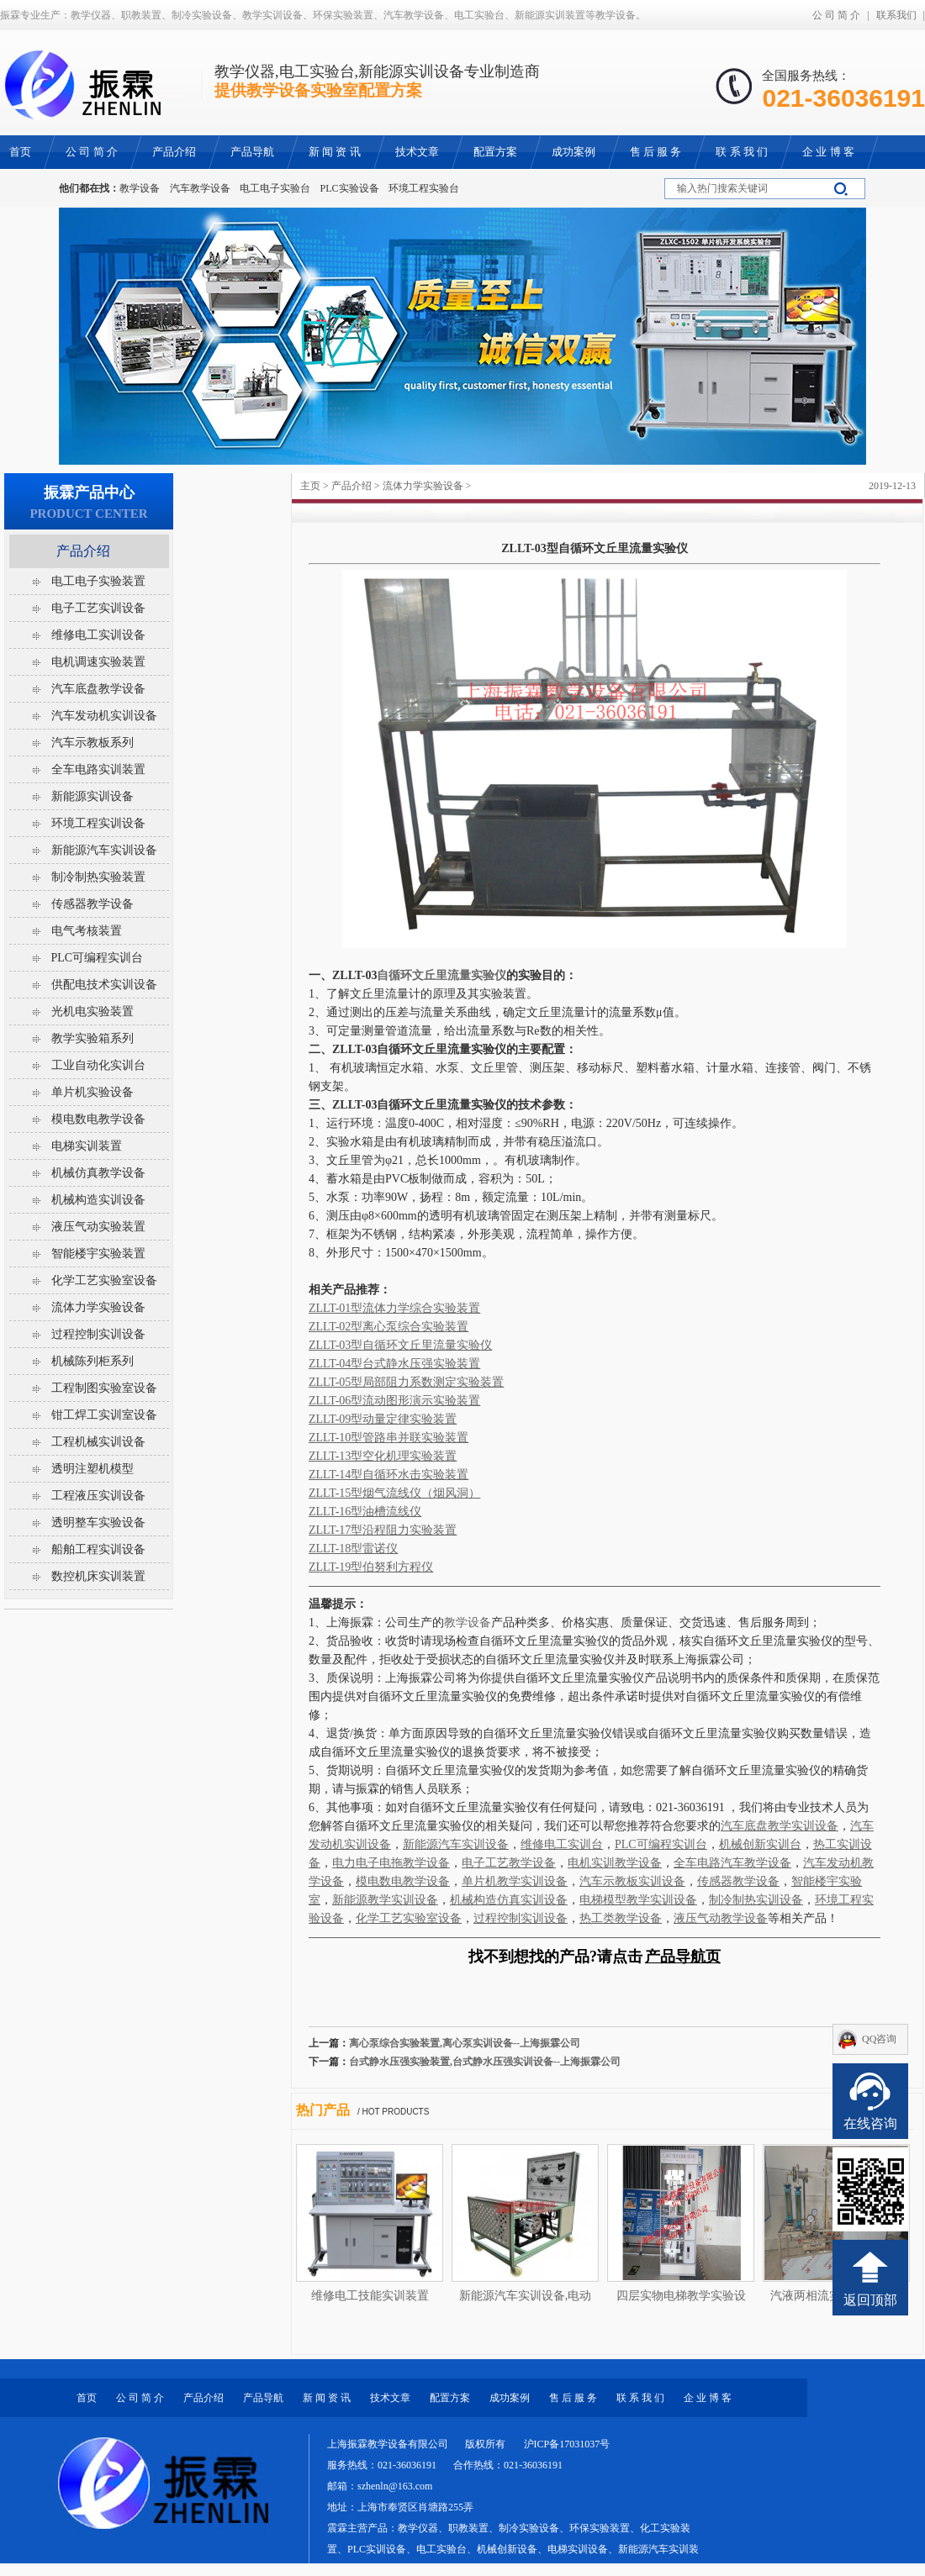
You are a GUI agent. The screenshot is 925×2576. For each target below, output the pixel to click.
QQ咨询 (879, 2039)
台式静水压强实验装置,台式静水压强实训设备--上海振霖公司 (485, 2062)
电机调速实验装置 (98, 662)
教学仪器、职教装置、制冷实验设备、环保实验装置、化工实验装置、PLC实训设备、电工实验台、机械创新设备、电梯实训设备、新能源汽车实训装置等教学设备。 (513, 2549)
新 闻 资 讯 (327, 2398)
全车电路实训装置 (98, 769)
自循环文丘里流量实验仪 (441, 975)
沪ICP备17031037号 (567, 2444)
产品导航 (263, 2398)
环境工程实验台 (423, 188)
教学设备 (139, 188)
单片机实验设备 (92, 1092)
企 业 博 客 (708, 2398)
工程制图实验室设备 (104, 1388)
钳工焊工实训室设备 (104, 1415)
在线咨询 (870, 2123)
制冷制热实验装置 (98, 877)
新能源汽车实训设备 (104, 850)
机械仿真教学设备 (98, 1173)
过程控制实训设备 (98, 1334)
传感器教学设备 (92, 904)
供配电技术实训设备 (104, 984)
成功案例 (509, 2398)
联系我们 (896, 15)
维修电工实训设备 (98, 635)
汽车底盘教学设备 (98, 688)
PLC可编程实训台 (97, 957)
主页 (310, 486)
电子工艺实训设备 (98, 608)
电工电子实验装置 (98, 581)
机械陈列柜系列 (92, 1361)
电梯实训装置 (86, 1146)
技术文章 (390, 2398)
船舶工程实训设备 (98, 1549)
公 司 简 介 (836, 15)
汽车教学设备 (200, 188)
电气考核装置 (86, 931)
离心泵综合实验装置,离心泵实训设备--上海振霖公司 (464, 2043)
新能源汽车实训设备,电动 (525, 2295)
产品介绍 (351, 486)
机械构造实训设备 (98, 1199)
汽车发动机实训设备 (104, 715)
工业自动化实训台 (98, 1065)
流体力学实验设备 (423, 486)
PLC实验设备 (349, 188)
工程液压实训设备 (98, 1495)
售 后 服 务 (573, 2398)
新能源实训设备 (92, 796)
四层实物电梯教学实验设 (681, 2295)
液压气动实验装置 (98, 1226)
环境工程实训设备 (98, 823)
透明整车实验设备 (98, 1522)
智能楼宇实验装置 (98, 1253)
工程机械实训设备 (98, 1442)
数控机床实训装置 (98, 1576)
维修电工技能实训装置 (370, 2295)
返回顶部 (870, 2300)
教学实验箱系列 (92, 1038)
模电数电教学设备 (98, 1119)
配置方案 (450, 2398)
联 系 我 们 (640, 2398)
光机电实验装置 (92, 1011)
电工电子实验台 (275, 188)
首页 (87, 2398)
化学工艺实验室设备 (104, 1280)
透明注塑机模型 (92, 1468)
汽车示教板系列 (92, 742)
